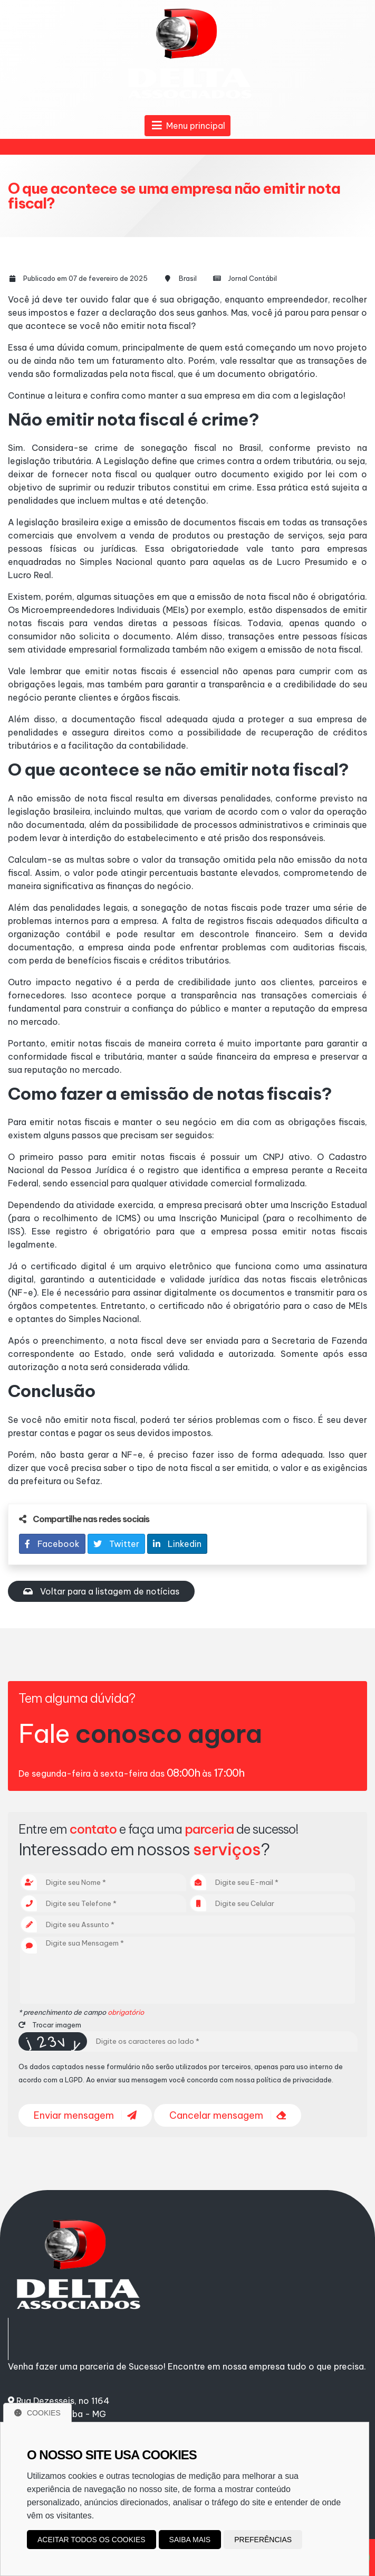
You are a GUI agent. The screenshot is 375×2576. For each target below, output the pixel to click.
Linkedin (177, 1544)
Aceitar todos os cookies (91, 2539)
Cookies (37, 2413)
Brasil (188, 278)
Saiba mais (190, 2539)
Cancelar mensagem (227, 2115)
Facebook (52, 1544)
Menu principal (187, 125)
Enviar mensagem (85, 2115)
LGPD (74, 2079)
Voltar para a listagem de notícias (101, 1591)
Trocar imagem (49, 2025)
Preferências (263, 2539)
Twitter (116, 1544)
